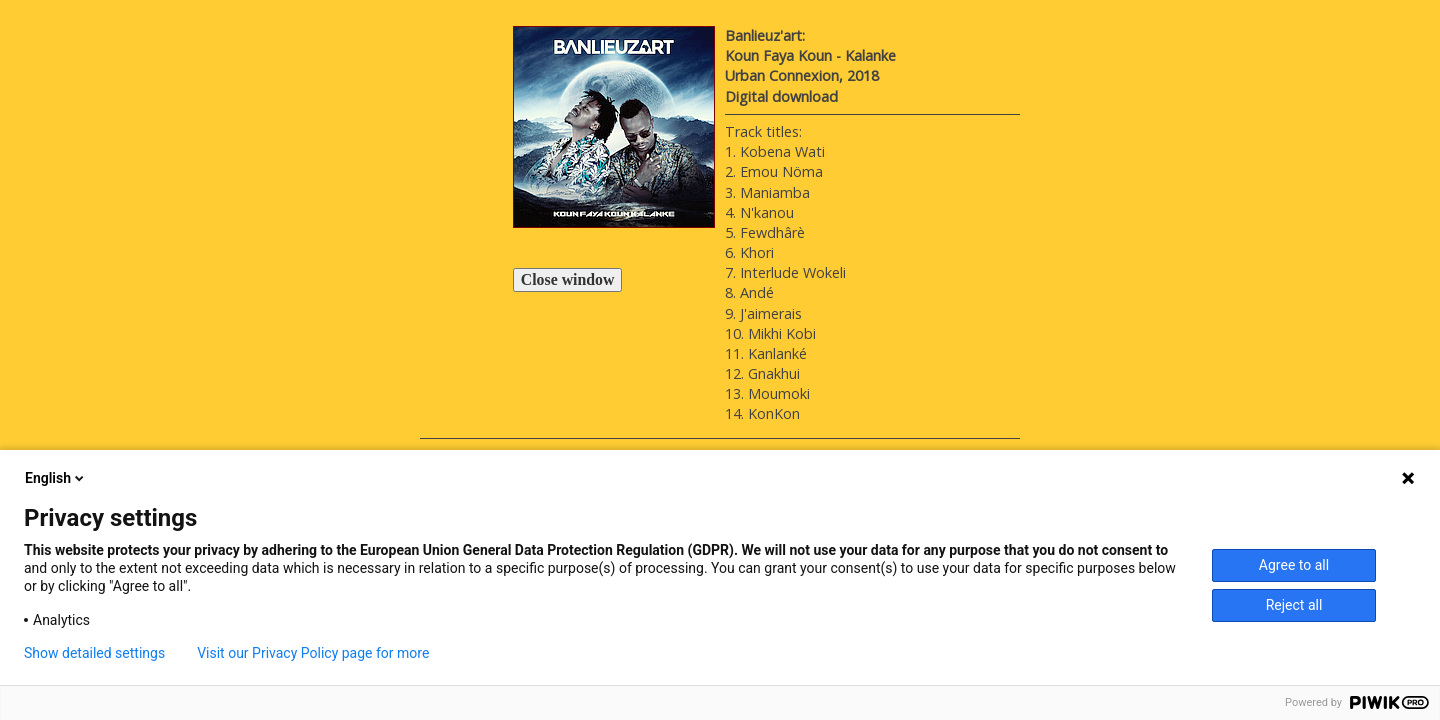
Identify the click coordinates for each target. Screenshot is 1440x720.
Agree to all (1294, 565)
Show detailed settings (94, 653)
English (56, 478)
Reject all (1294, 605)
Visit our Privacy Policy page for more (313, 653)
